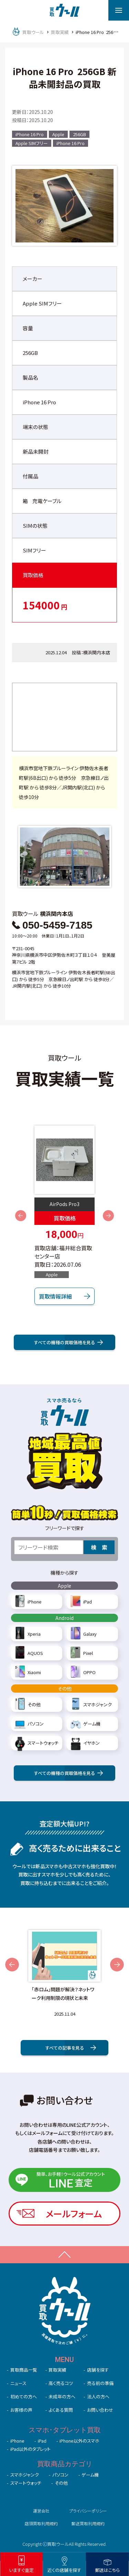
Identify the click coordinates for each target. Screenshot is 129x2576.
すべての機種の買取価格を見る (68, 1773)
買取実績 (57, 2369)
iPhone (17, 2440)
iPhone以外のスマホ (79, 2440)
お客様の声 (21, 2410)
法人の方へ (98, 2396)
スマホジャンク (24, 2474)
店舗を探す (98, 2369)
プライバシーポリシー (88, 2511)
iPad (42, 2440)
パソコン (60, 2474)
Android (64, 1617)
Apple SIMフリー (31, 143)
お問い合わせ (100, 2410)
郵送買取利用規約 (88, 2523)
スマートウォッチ (25, 2483)
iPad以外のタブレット (30, 2449)
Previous (20, 1215)
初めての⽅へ (23, 2396)
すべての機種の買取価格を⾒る (68, 1342)
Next (108, 1215)
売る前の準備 (100, 2383)
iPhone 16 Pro (29, 134)
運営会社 (41, 2511)
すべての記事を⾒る (70, 2047)
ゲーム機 (90, 2474)
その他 (65, 1688)
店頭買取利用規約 (41, 2523)
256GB (79, 134)
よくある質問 (61, 2410)
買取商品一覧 (23, 2369)
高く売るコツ (61, 2383)
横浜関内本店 (96, 652)
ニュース (18, 2383)
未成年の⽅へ (62, 2396)
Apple (58, 134)
